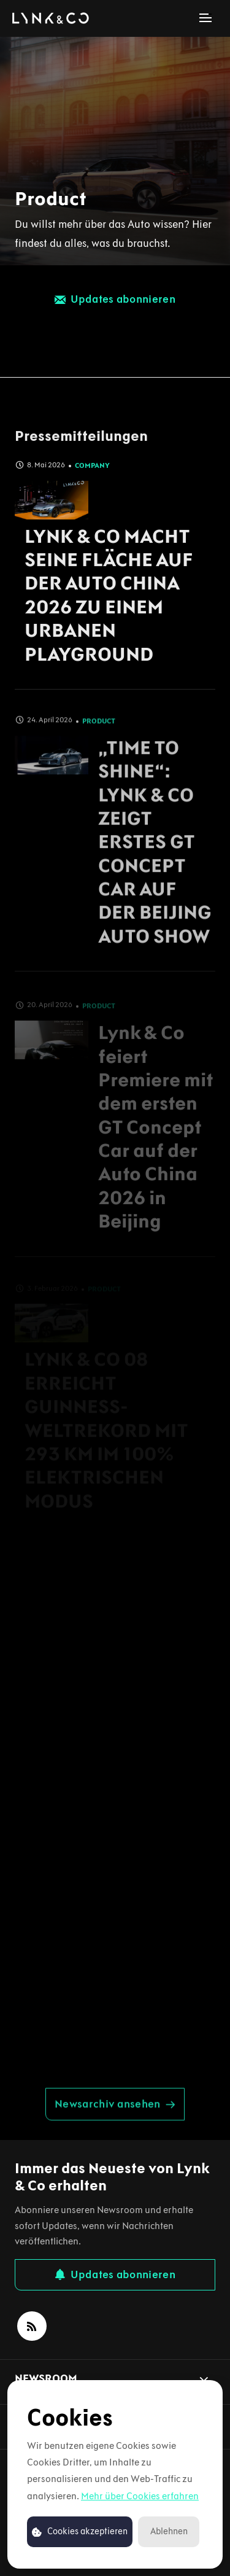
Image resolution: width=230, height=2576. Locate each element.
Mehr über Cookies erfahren (140, 2496)
